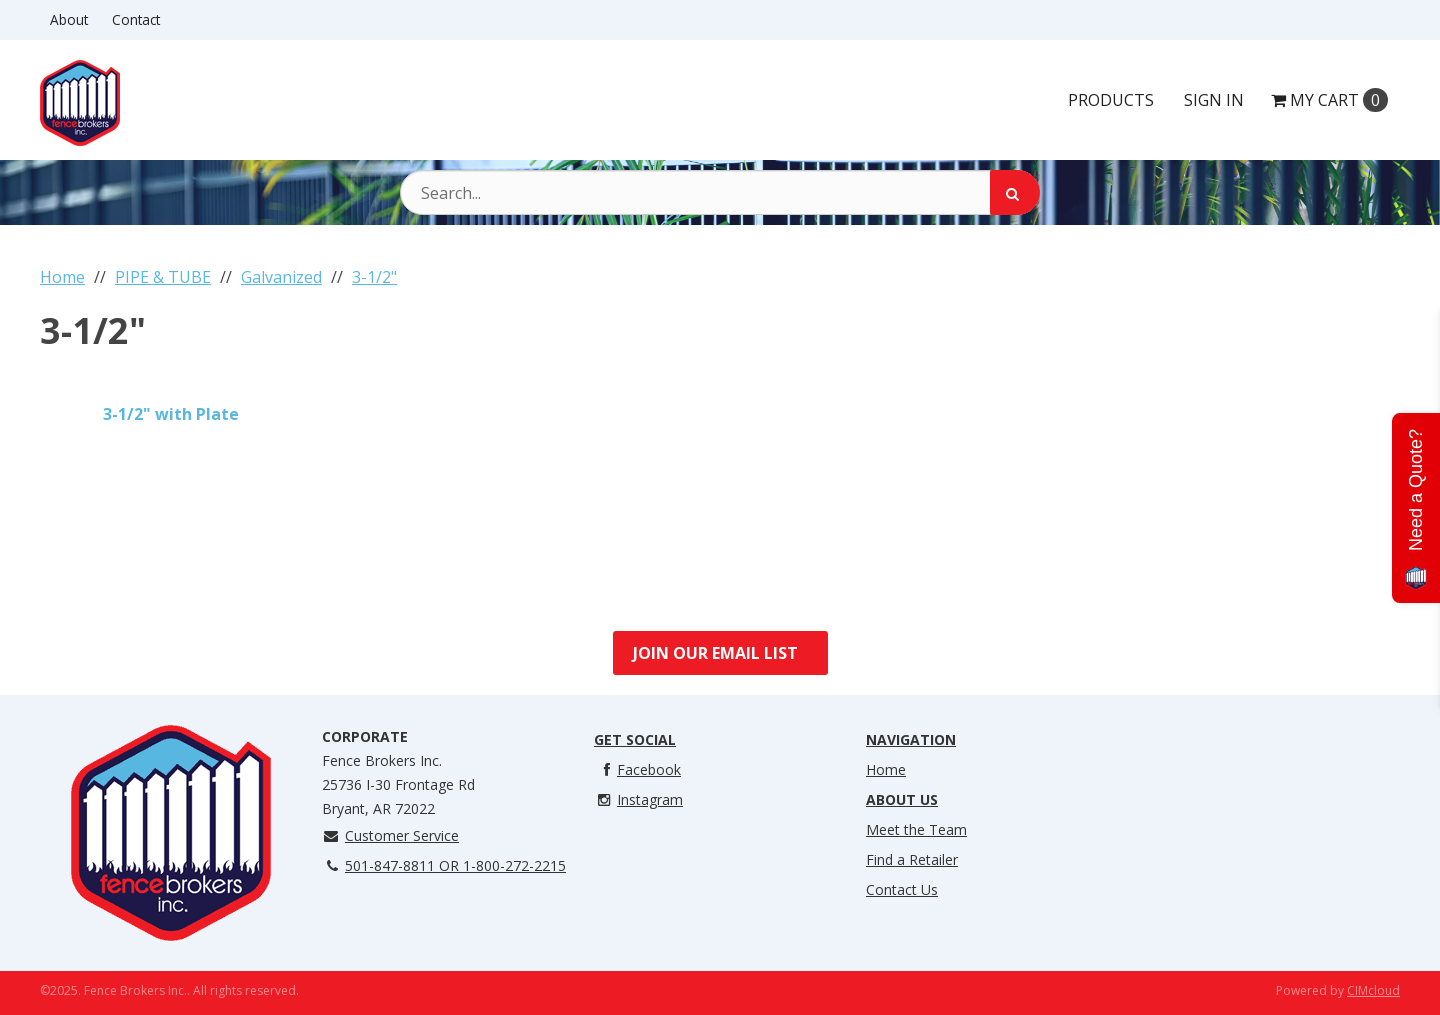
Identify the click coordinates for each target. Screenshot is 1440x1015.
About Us (902, 799)
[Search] (1015, 192)
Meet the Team (916, 829)
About (69, 19)
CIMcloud (1373, 990)
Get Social (635, 739)
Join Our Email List (715, 653)
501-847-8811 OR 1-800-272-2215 (444, 865)
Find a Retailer (912, 859)
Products (1111, 100)
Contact (136, 19)
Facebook (637, 769)
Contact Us (902, 889)
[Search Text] (720, 192)
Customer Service (390, 835)
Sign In (1214, 100)
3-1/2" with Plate (171, 414)
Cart (1329, 100)
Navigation (911, 739)
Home (886, 769)
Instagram (638, 799)
